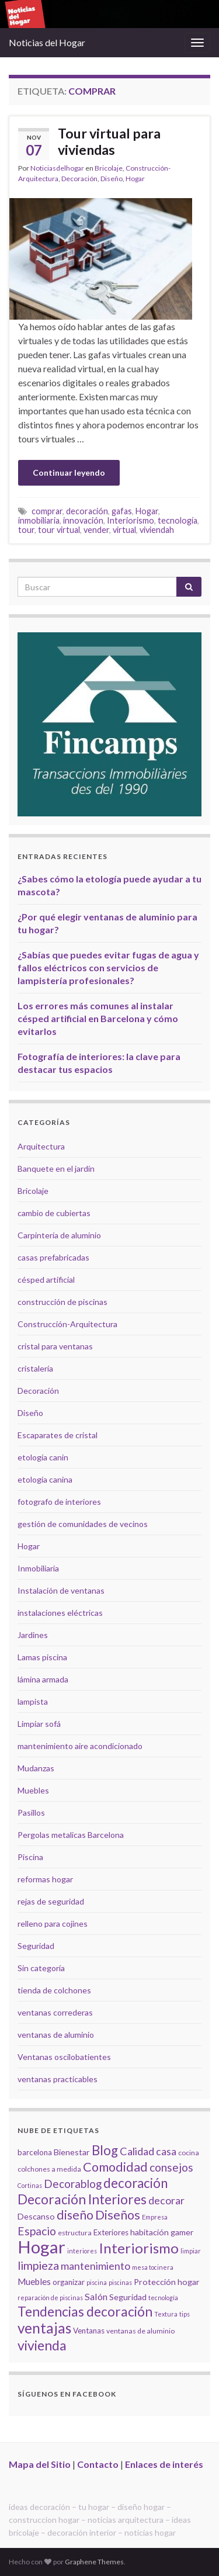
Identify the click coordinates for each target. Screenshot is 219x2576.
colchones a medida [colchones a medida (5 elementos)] (49, 2169)
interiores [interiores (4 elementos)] (82, 2251)
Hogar (135, 178)
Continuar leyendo (69, 472)
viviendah (157, 530)
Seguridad (36, 1946)
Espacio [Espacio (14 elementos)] (37, 2231)
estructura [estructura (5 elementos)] (75, 2232)
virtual (124, 530)
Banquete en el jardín (56, 1168)
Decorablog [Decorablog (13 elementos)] (73, 2183)
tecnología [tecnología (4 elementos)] (163, 2297)
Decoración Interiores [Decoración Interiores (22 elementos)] (82, 2199)
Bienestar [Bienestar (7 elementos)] (72, 2152)
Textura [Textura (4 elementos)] (166, 2314)
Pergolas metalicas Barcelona (71, 1835)
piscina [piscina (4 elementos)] (96, 2282)
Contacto (98, 2464)
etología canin (43, 1457)
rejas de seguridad (51, 1901)
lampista (33, 1701)
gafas (122, 511)
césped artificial (46, 1279)
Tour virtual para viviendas (109, 141)
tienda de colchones (54, 1990)
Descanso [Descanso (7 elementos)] (36, 2216)
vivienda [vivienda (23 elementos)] (42, 2345)
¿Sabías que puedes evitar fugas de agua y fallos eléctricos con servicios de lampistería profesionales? (108, 967)
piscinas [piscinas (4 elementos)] (120, 2282)
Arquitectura (41, 1146)
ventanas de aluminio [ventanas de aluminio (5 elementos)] (140, 2330)
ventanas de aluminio (56, 2035)
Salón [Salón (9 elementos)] (96, 2296)
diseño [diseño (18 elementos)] (75, 2214)
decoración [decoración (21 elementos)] (135, 2183)
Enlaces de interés (164, 2464)
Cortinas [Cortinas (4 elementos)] (30, 2185)
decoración (87, 511)
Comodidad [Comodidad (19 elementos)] (115, 2167)
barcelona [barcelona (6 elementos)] (35, 2152)
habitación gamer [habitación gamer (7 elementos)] (162, 2232)
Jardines (33, 1635)
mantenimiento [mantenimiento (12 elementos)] (95, 2265)
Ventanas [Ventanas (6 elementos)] (89, 2330)
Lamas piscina (42, 1657)
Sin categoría (41, 1968)
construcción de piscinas (62, 1302)
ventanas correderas (55, 2012)
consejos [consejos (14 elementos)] (171, 2167)
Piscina (30, 1857)
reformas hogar (45, 1879)
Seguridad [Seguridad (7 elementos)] (128, 2297)
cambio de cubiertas (54, 1213)
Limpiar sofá (39, 1724)
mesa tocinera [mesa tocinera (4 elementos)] (152, 2267)
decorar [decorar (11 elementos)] (166, 2200)
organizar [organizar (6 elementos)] (69, 2282)
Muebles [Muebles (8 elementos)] (34, 2281)
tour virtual (59, 530)
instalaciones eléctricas (60, 1613)
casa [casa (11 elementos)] (166, 2151)
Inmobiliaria (38, 1568)
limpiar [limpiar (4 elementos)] (190, 2251)
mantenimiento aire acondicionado (80, 1746)
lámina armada (43, 1679)
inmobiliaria (39, 520)
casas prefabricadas (53, 1257)
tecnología (177, 520)
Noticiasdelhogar (57, 168)
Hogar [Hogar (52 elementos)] (41, 2246)
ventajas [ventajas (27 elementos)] (44, 2327)
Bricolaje (109, 168)
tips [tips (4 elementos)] (184, 2314)
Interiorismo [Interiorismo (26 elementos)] (139, 2247)
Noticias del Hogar (47, 42)
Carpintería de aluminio (59, 1235)
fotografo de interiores (59, 1502)
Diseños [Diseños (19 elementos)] (117, 2214)
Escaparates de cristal (58, 1435)
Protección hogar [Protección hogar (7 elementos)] (167, 2282)
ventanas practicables (58, 2079)
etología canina (45, 1479)
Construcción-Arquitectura (67, 1324)
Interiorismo (130, 520)
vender (96, 530)
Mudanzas (36, 1768)
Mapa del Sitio (40, 2464)
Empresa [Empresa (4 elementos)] (155, 2217)
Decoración (79, 178)
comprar (47, 511)
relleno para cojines (53, 1923)
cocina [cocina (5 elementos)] (188, 2152)
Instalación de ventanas (61, 1590)
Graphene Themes (94, 2561)
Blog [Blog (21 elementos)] (105, 2150)
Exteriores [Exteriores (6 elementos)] (110, 2232)
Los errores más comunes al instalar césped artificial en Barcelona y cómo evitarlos (98, 1018)
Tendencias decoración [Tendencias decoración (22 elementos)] (85, 2311)
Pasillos (31, 1812)
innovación (83, 520)
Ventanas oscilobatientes (64, 2057)
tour (26, 530)
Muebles (33, 1790)
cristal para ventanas (55, 1346)
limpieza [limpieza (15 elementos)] (38, 2265)
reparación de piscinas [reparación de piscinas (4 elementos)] (50, 2297)
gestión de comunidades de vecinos (83, 1524)
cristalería (35, 1368)
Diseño (111, 178)
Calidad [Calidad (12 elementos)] (137, 2151)
